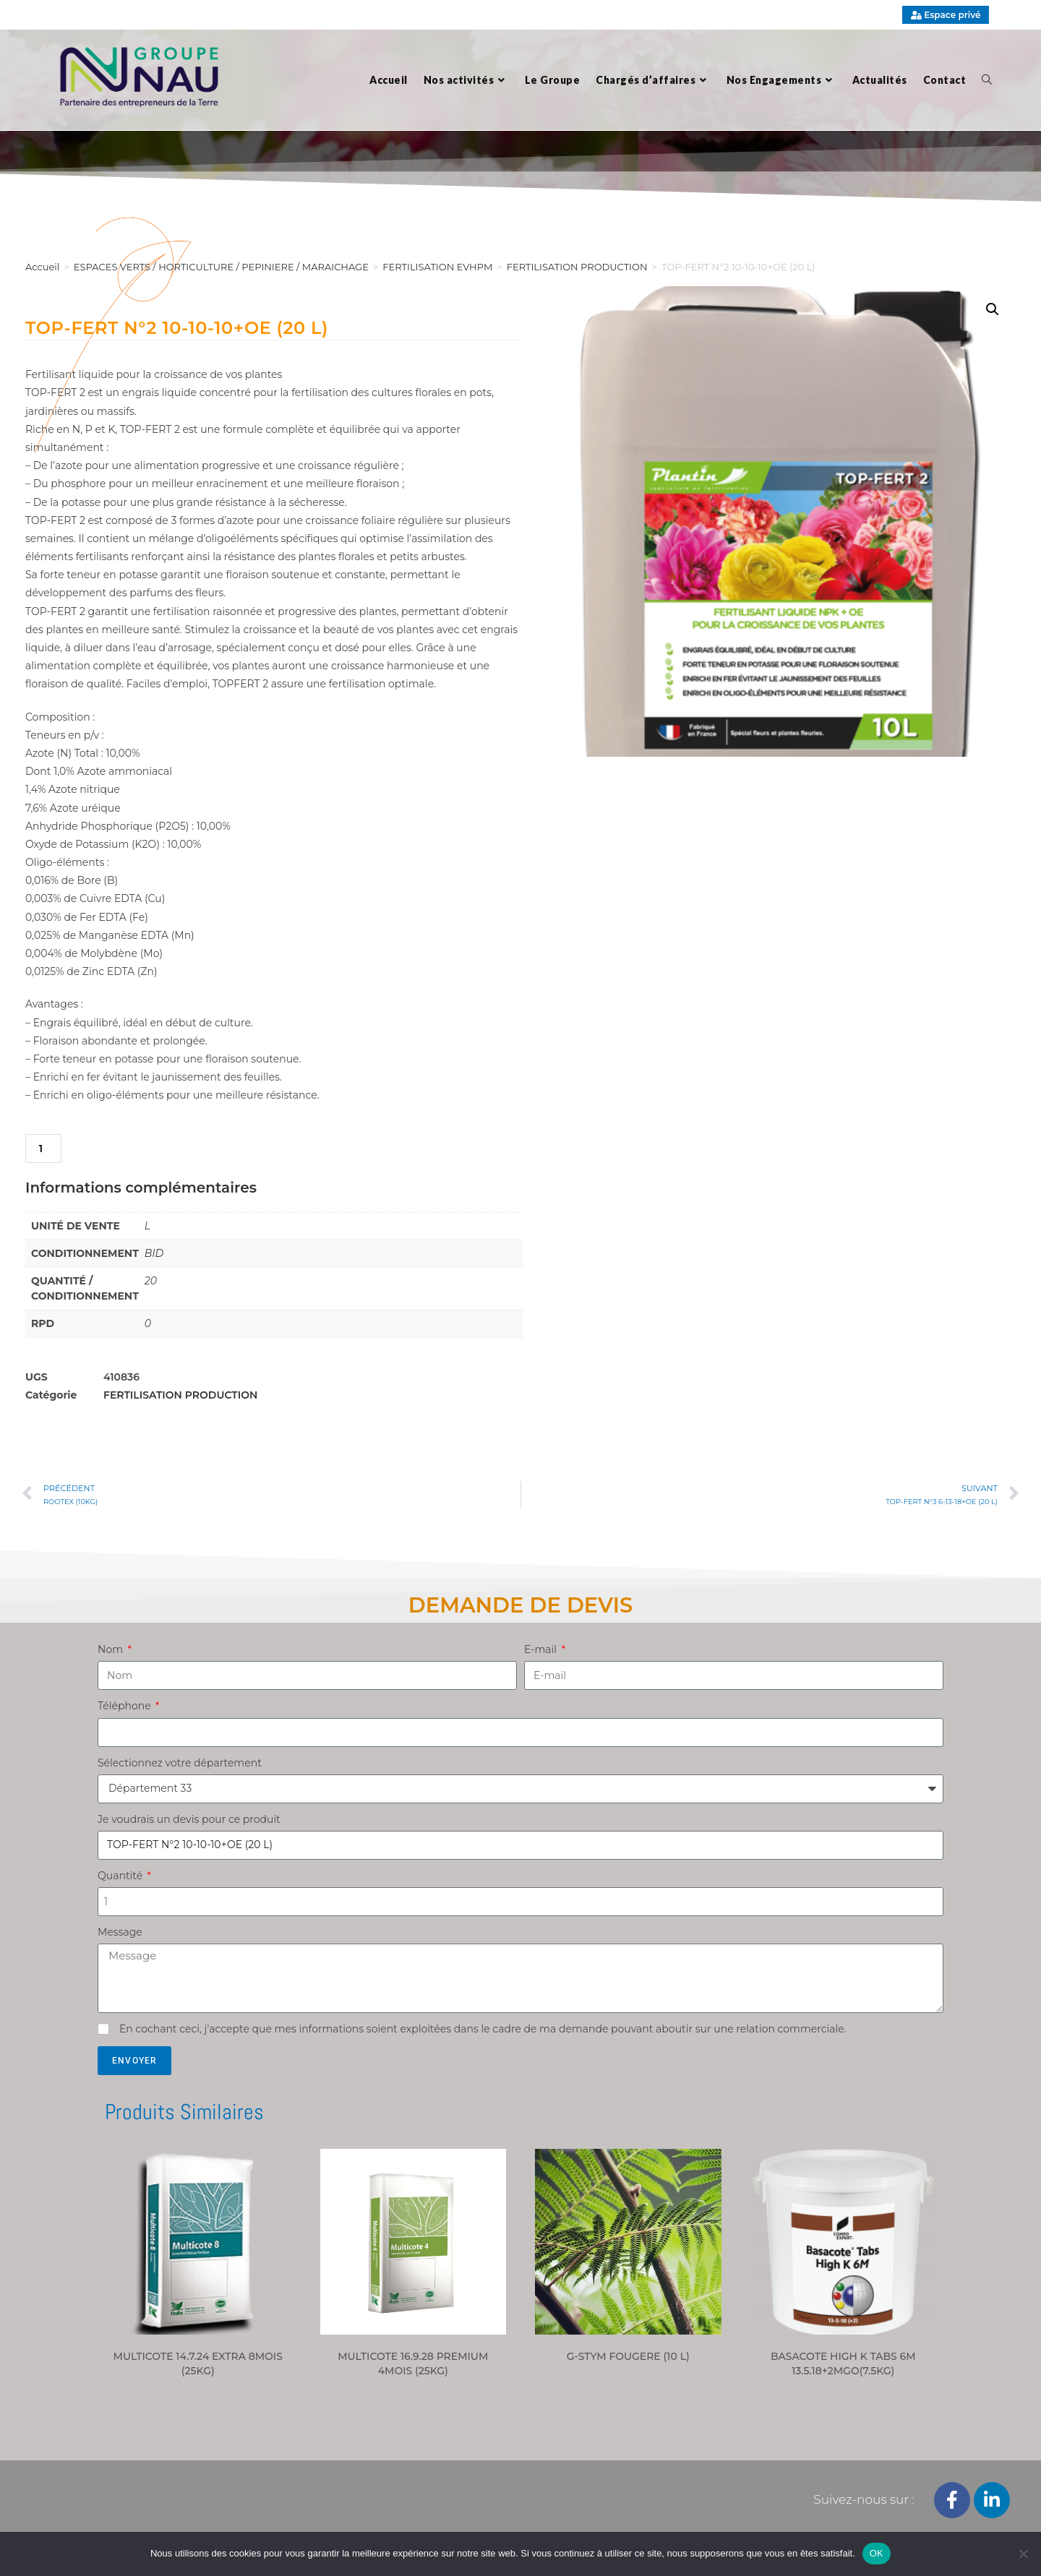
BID (154, 1253)
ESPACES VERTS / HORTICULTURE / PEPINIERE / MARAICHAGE (221, 266)
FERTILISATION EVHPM (437, 266)
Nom (112, 1649)
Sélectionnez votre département (180, 1762)
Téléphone (125, 1705)
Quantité (121, 1875)
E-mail (542, 1649)
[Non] (1023, 2553)
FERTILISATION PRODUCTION (180, 1394)
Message (120, 1932)
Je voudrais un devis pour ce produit (189, 1819)
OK (876, 2553)
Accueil (42, 266)
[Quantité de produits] (43, 1148)
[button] (993, 309)
